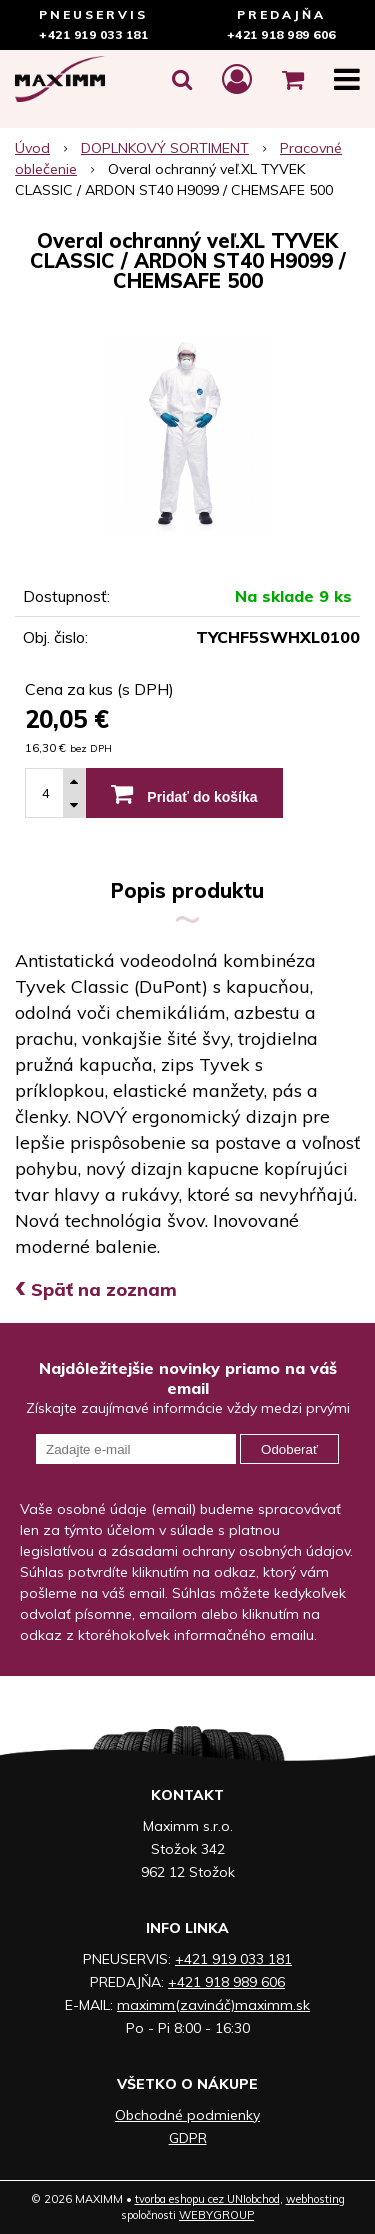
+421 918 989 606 (281, 34)
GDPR (188, 2138)
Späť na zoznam (96, 1289)
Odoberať (289, 1449)
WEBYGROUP (216, 2215)
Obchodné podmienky (187, 2115)
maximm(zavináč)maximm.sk (213, 2005)
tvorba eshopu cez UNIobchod (207, 2199)
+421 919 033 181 (93, 34)
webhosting (315, 2199)
